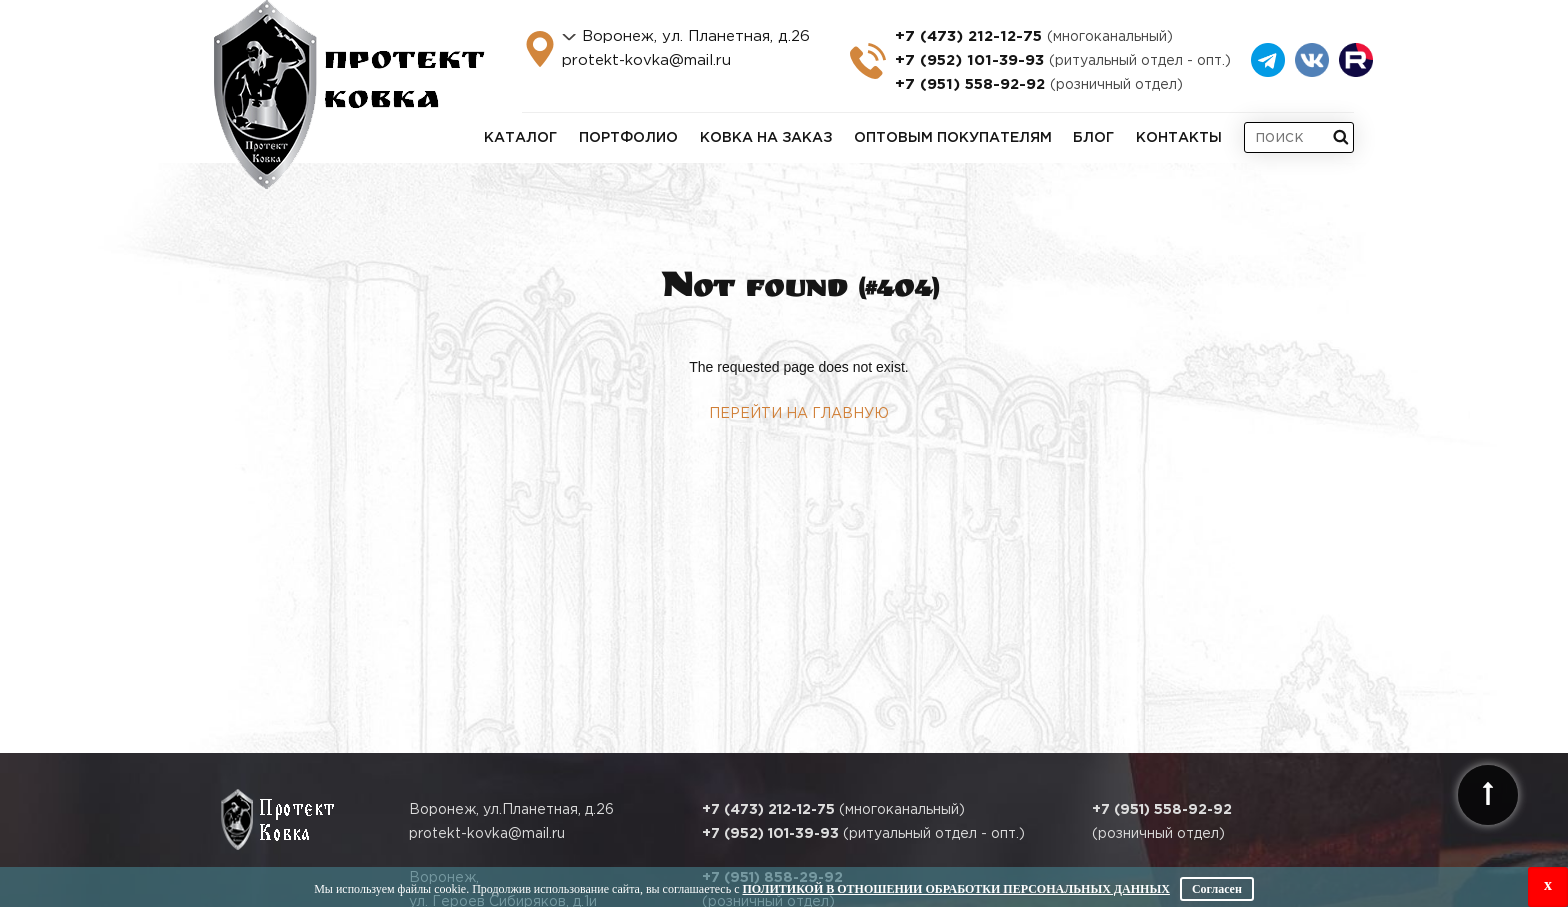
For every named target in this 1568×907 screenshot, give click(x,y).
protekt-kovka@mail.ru (646, 60)
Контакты (1179, 138)
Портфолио (628, 138)
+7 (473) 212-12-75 (1034, 36)
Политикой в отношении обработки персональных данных (955, 889)
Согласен (1217, 889)
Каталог (520, 138)
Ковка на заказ (766, 138)
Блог (1093, 138)
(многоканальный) (833, 810)
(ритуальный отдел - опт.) (863, 834)
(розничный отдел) (1162, 822)
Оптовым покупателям (953, 138)
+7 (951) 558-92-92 (1039, 84)
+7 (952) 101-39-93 (1063, 60)
